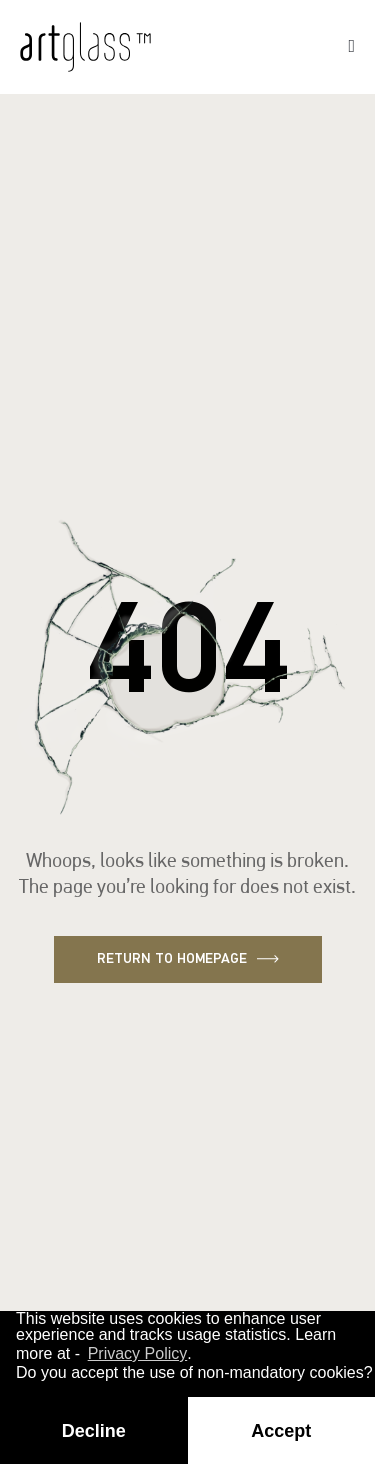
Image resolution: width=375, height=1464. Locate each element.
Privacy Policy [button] (138, 1353)
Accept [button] (281, 1431)
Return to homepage (188, 959)
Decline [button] (94, 1431)
